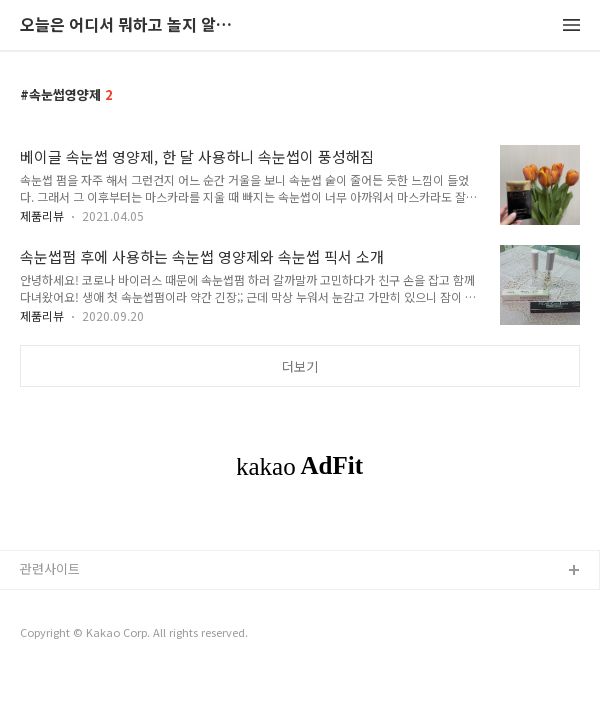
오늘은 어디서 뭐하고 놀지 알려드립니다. (130, 25)
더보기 (300, 366)
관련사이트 (50, 568)
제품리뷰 (42, 215)
